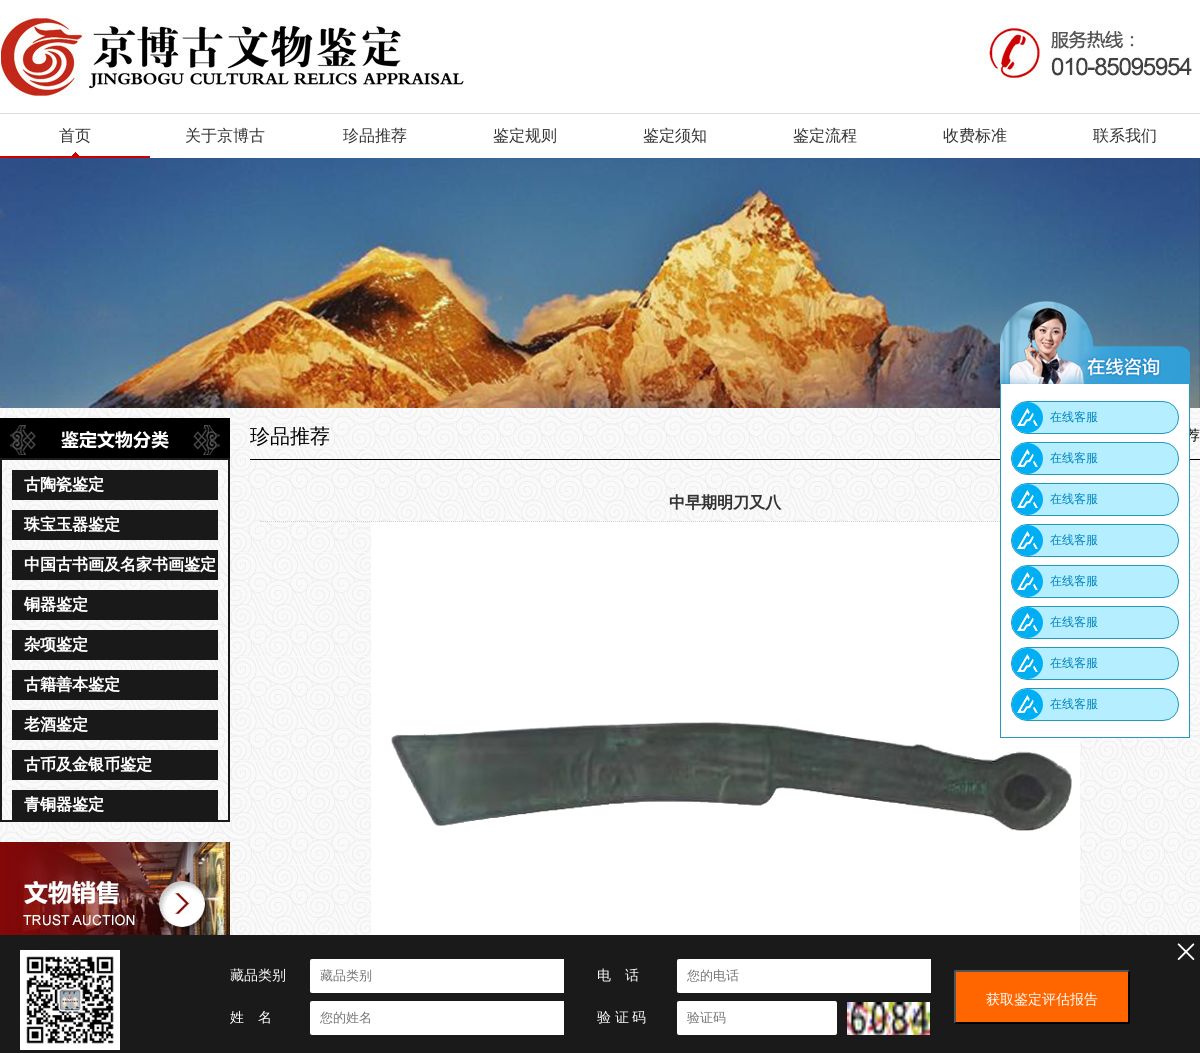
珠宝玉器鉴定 (72, 524)
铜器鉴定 (56, 604)
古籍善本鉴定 (72, 684)
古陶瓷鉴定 (64, 484)
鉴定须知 (675, 135)
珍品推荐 (375, 135)
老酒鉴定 (56, 724)
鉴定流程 (825, 135)
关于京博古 (225, 135)
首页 (75, 135)
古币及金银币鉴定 (88, 764)
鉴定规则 (525, 135)
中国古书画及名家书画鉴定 (120, 564)
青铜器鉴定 (64, 804)
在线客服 (1074, 417)
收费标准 (975, 135)
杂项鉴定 (56, 644)
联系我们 (1125, 135)
